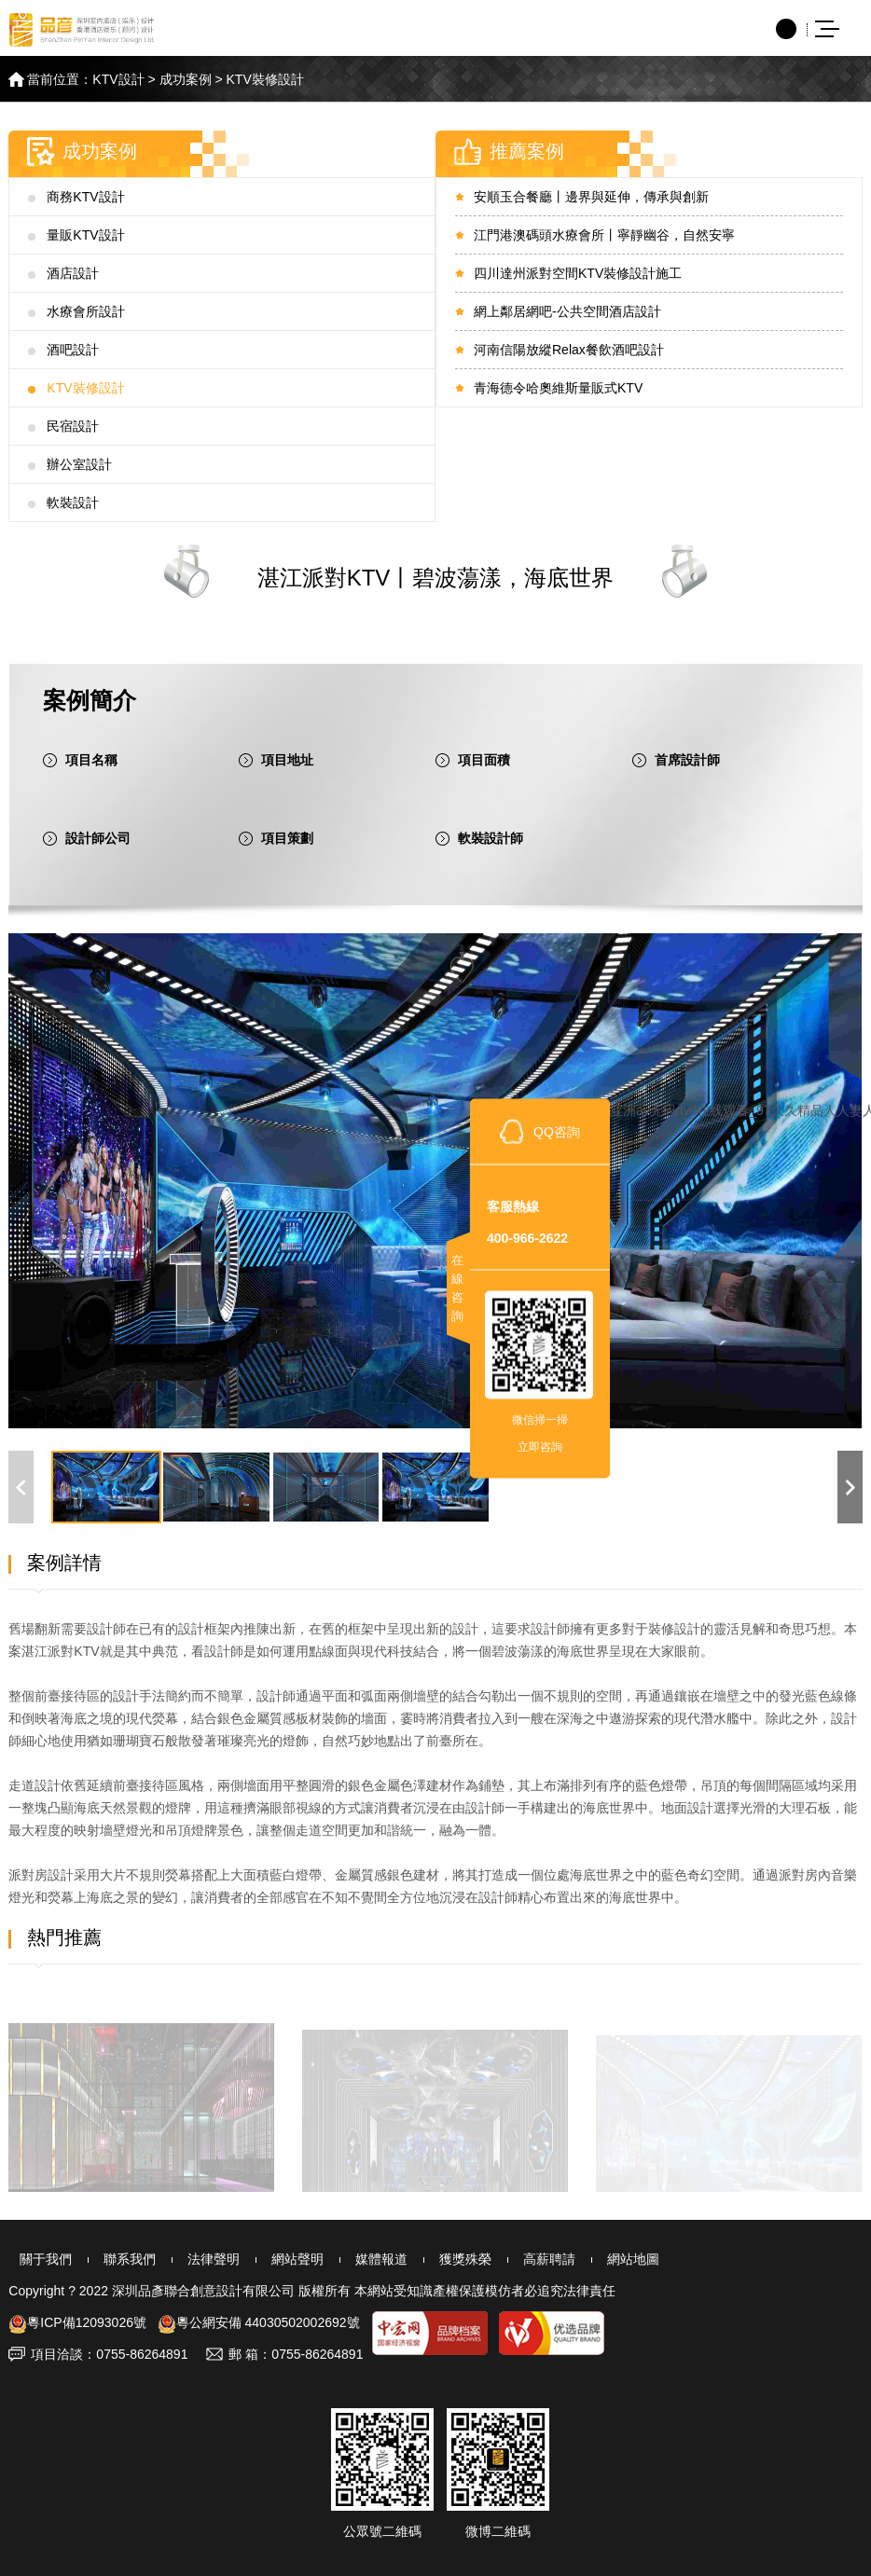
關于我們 (34, 2259)
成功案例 (185, 79)
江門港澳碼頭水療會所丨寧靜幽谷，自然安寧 (604, 234)
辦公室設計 (79, 464)
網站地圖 (596, 2259)
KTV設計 (118, 79)
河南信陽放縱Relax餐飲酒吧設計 (569, 349)
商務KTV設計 (85, 196)
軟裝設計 (73, 502)
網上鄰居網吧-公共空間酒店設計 (567, 311)
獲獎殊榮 (435, 2259)
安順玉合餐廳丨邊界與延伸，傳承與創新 (591, 196)
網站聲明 (275, 2259)
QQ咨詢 (556, 1130)
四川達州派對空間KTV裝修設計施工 (578, 273)
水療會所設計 (86, 311)
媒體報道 (355, 2259)
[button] (850, 1487)
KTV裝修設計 (265, 79)
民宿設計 (73, 426)
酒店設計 (73, 273)
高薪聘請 (516, 2259)
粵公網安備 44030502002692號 (259, 2322)
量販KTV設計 (85, 234)
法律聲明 (195, 2259)
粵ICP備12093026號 (77, 2322)
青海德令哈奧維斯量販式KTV (558, 387)
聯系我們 (115, 2259)
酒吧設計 (73, 349)
